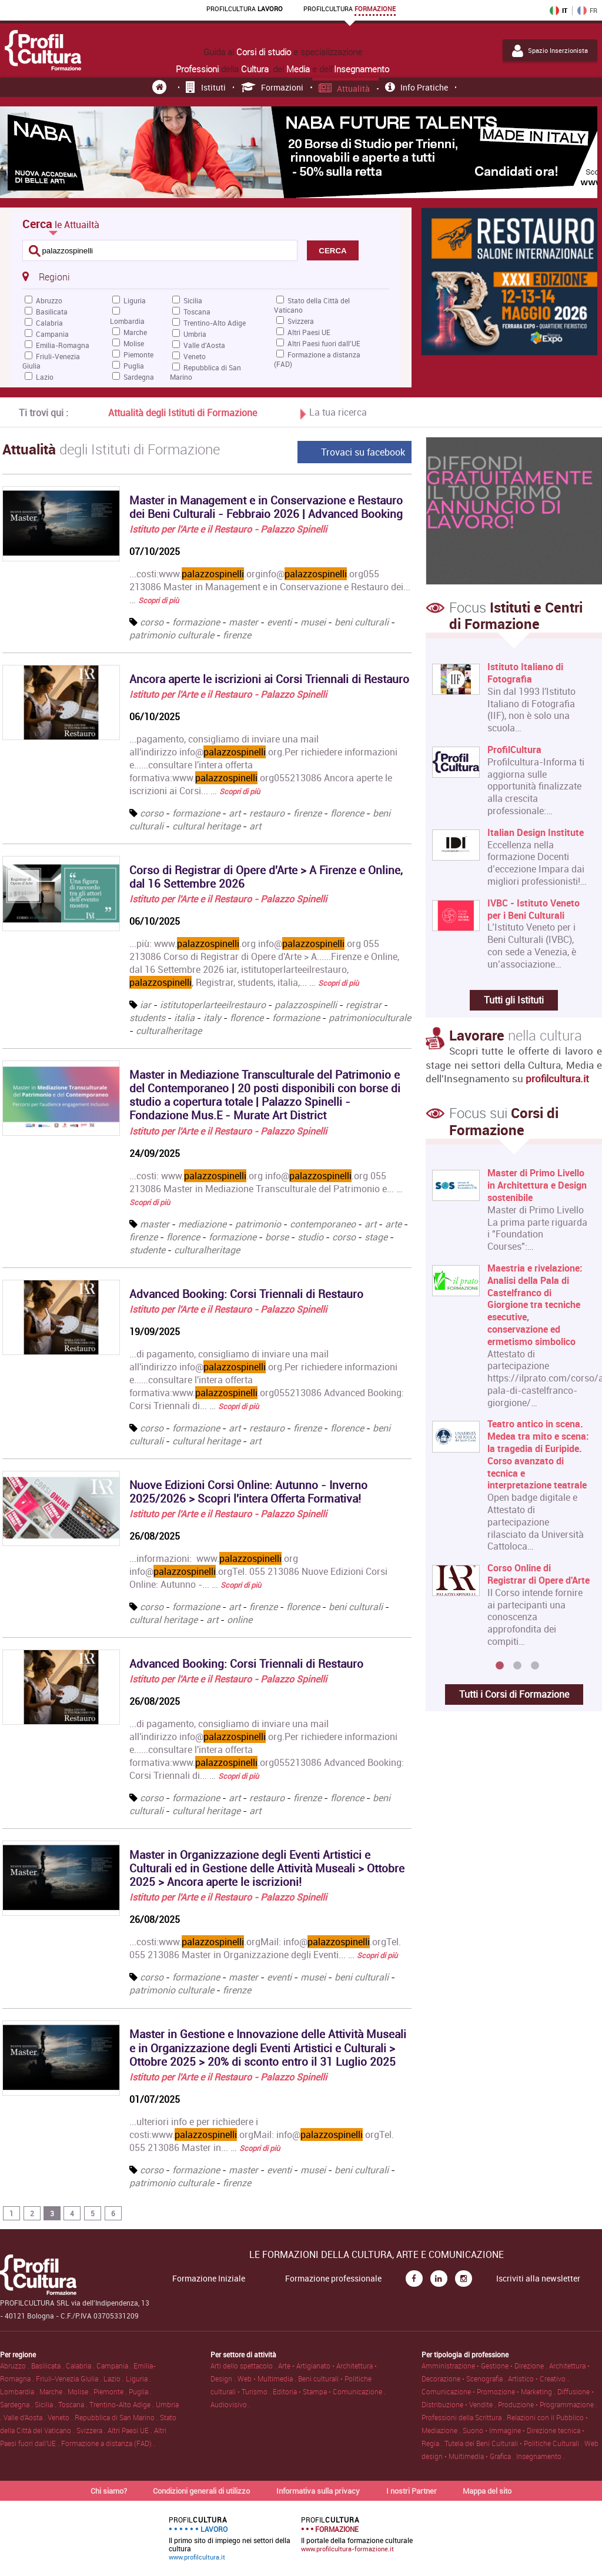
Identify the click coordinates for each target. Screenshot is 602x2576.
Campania (52, 334)
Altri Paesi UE (308, 332)
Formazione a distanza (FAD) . (108, 2443)
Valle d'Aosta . (26, 2417)
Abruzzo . (15, 2365)
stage (375, 1236)
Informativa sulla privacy (318, 2490)
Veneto (194, 356)
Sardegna (138, 377)
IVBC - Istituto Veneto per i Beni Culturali (533, 909)
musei (313, 621)
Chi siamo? (109, 2490)
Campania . (114, 2365)
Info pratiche (416, 87)
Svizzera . (92, 2430)
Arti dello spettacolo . (244, 2365)
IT (558, 10)
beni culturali (362, 621)
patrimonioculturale (370, 1017)
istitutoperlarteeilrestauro (213, 1004)
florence (347, 813)
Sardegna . (17, 2404)
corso (151, 621)
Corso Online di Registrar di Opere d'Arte (538, 1574)
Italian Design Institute (535, 833)
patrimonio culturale (171, 634)
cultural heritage (206, 825)
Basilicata (52, 311)
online (239, 1619)
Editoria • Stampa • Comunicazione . (329, 2391)
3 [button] (535, 1666)
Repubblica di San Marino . (117, 2417)
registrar (364, 1004)
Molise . (80, 2391)
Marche (135, 332)
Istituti (206, 87)
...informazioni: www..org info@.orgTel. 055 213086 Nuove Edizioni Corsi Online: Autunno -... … (258, 1571)
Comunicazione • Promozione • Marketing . (489, 2391)
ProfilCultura (514, 750)
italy (212, 1017)
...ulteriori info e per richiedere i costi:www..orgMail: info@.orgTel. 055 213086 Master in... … (261, 2134)
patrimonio (258, 1223)
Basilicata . (48, 2365)
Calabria (49, 322)
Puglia (133, 365)
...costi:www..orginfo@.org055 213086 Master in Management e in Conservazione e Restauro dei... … (269, 586)
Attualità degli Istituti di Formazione (182, 412)
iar (145, 1004)
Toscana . (73, 2404)
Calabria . (81, 2365)
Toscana (196, 311)
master (243, 621)
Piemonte (138, 354)
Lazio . (114, 2378)
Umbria (194, 334)
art (234, 813)
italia (184, 1017)
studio (310, 1236)
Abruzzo (49, 300)
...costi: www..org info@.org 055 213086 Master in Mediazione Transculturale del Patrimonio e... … (266, 1188)
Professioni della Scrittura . (464, 2417)
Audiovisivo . (230, 2404)
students (147, 1017)
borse (277, 1236)
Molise (133, 343)
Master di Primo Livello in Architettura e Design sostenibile (537, 1185)
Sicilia (192, 300)
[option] (511, 1412)
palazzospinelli (306, 1004)
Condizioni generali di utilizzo (201, 2490)
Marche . (53, 2391)
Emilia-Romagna (62, 345)
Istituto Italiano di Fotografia (525, 673)
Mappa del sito (487, 2490)
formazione (196, 621)
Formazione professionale (333, 2278)
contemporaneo (323, 1223)
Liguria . (138, 2378)
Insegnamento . (540, 2456)
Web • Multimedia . (268, 2378)
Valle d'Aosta (204, 345)
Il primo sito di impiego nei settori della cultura (229, 2538)
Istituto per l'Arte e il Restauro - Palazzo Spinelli (228, 529)
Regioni (45, 276)
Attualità (344, 88)
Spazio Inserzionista (550, 51)
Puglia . (140, 2391)
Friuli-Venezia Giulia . (69, 2378)
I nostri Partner (411, 2490)
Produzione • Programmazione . (547, 2404)
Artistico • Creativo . (538, 2378)
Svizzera (300, 321)
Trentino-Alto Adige (214, 322)
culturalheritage (169, 1030)
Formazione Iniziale (208, 2278)
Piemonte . (111, 2391)
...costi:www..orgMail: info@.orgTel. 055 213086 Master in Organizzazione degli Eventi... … (265, 1948)
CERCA (332, 250)
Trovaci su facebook (363, 452)
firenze (237, 634)
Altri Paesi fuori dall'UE (323, 343)
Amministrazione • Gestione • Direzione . (485, 2365)
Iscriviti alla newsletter (538, 2278)
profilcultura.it (557, 1078)
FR (587, 10)
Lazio (44, 377)
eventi (279, 621)
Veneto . (61, 2417)
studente (147, 1249)
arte (393, 1223)
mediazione (202, 1223)
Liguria (134, 300)
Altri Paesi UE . (131, 2430)
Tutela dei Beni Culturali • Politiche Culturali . (514, 2443)
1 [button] (500, 1666)
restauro (267, 813)
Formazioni (272, 87)
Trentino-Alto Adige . (122, 2404)
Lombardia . (19, 2391)
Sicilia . (46, 2404)
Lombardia (127, 321)
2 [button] (517, 1666)
